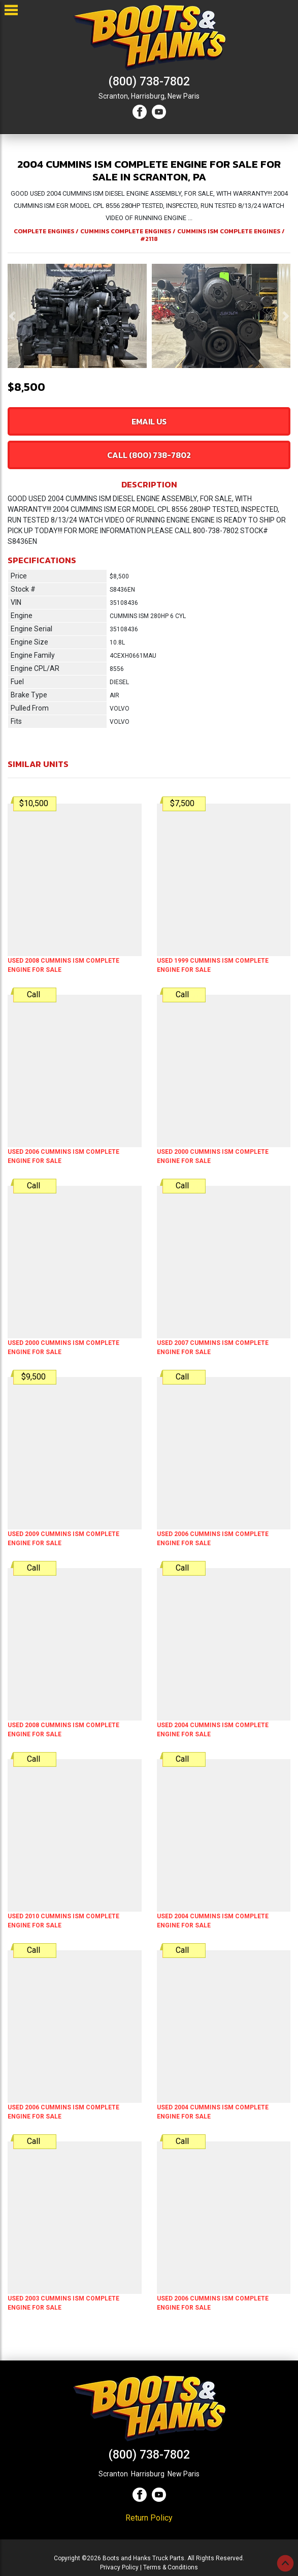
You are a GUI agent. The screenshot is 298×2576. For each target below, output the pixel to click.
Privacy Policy (119, 2567)
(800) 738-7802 (149, 81)
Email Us (149, 421)
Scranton (113, 2474)
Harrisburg (147, 2474)
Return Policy (149, 2518)
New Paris (184, 96)
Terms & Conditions (170, 2567)
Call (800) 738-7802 (149, 455)
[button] (12, 316)
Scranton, (113, 96)
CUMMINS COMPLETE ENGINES (125, 231)
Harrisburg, (148, 96)
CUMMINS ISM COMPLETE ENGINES (228, 231)
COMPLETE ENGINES (44, 231)
